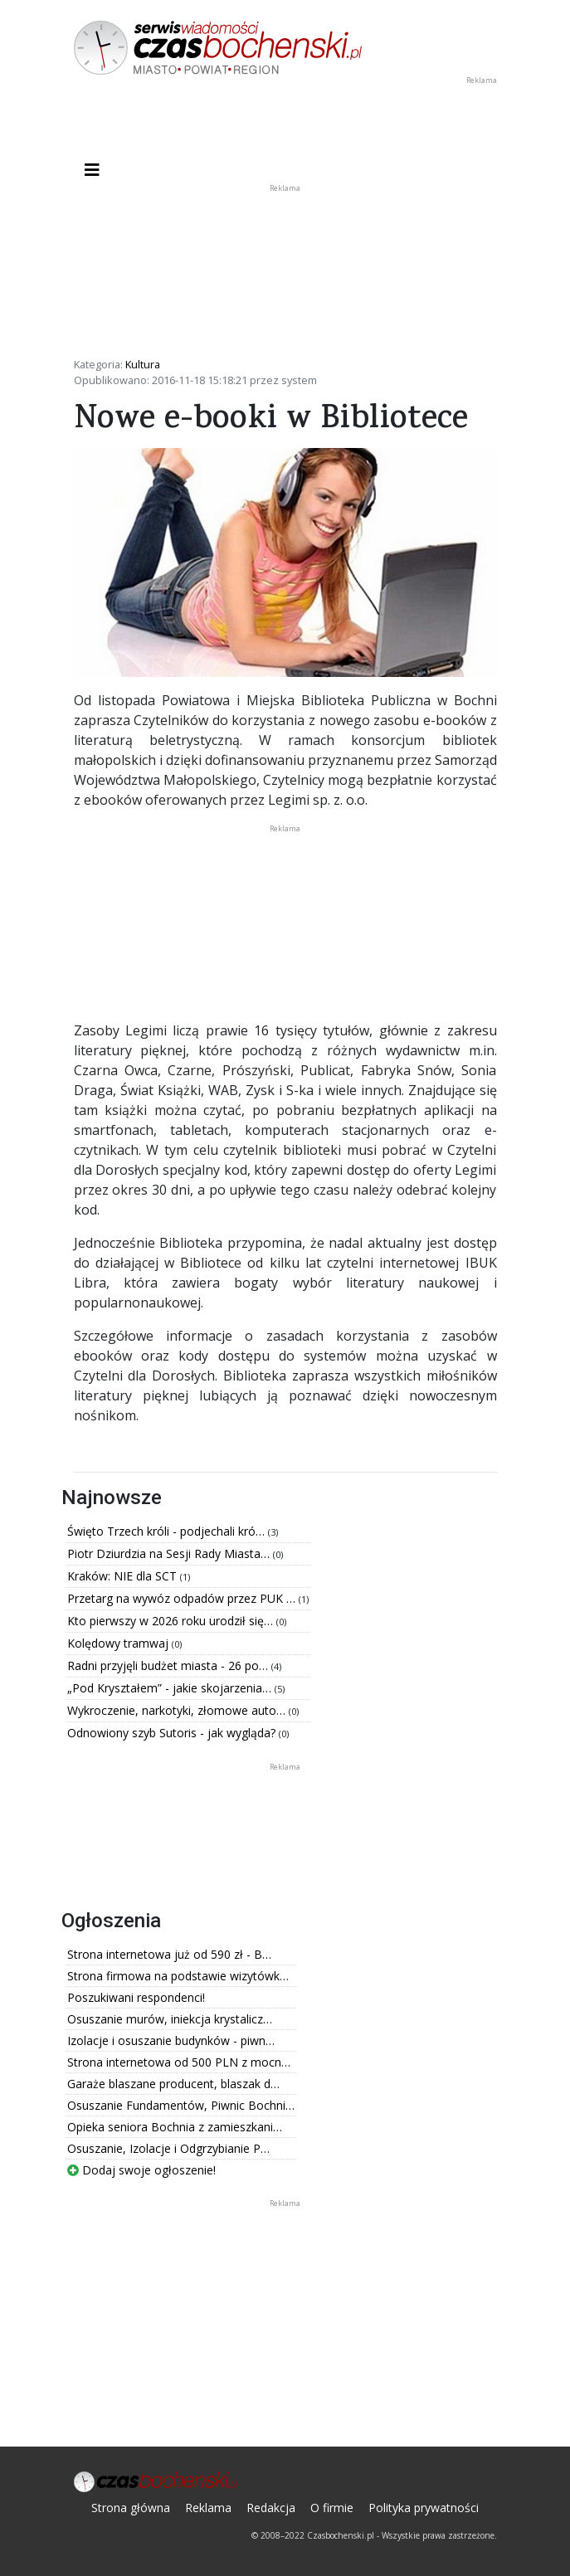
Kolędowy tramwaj (119, 1643)
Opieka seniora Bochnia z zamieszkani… (174, 2127)
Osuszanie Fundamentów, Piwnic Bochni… (181, 2105)
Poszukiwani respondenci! (136, 1997)
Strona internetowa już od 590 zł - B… (169, 1954)
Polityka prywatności (423, 2507)
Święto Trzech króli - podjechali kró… (167, 1531)
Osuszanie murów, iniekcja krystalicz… (169, 2019)
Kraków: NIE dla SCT (123, 1576)
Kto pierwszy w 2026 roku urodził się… (171, 1621)
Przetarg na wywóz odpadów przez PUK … (183, 1598)
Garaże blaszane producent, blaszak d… (173, 2083)
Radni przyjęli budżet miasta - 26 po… (169, 1665)
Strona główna (130, 2507)
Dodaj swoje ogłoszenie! (141, 2170)
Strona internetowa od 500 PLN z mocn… (178, 2062)
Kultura (142, 364)
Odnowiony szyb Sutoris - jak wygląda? (173, 1733)
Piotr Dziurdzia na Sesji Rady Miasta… (170, 1553)
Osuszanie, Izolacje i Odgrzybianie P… (168, 2148)
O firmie (331, 2507)
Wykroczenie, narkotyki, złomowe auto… (178, 1710)
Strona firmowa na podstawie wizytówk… (178, 1976)
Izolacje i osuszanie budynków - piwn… (171, 2040)
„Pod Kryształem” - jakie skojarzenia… (171, 1688)
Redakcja (270, 2507)
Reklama (208, 2507)
